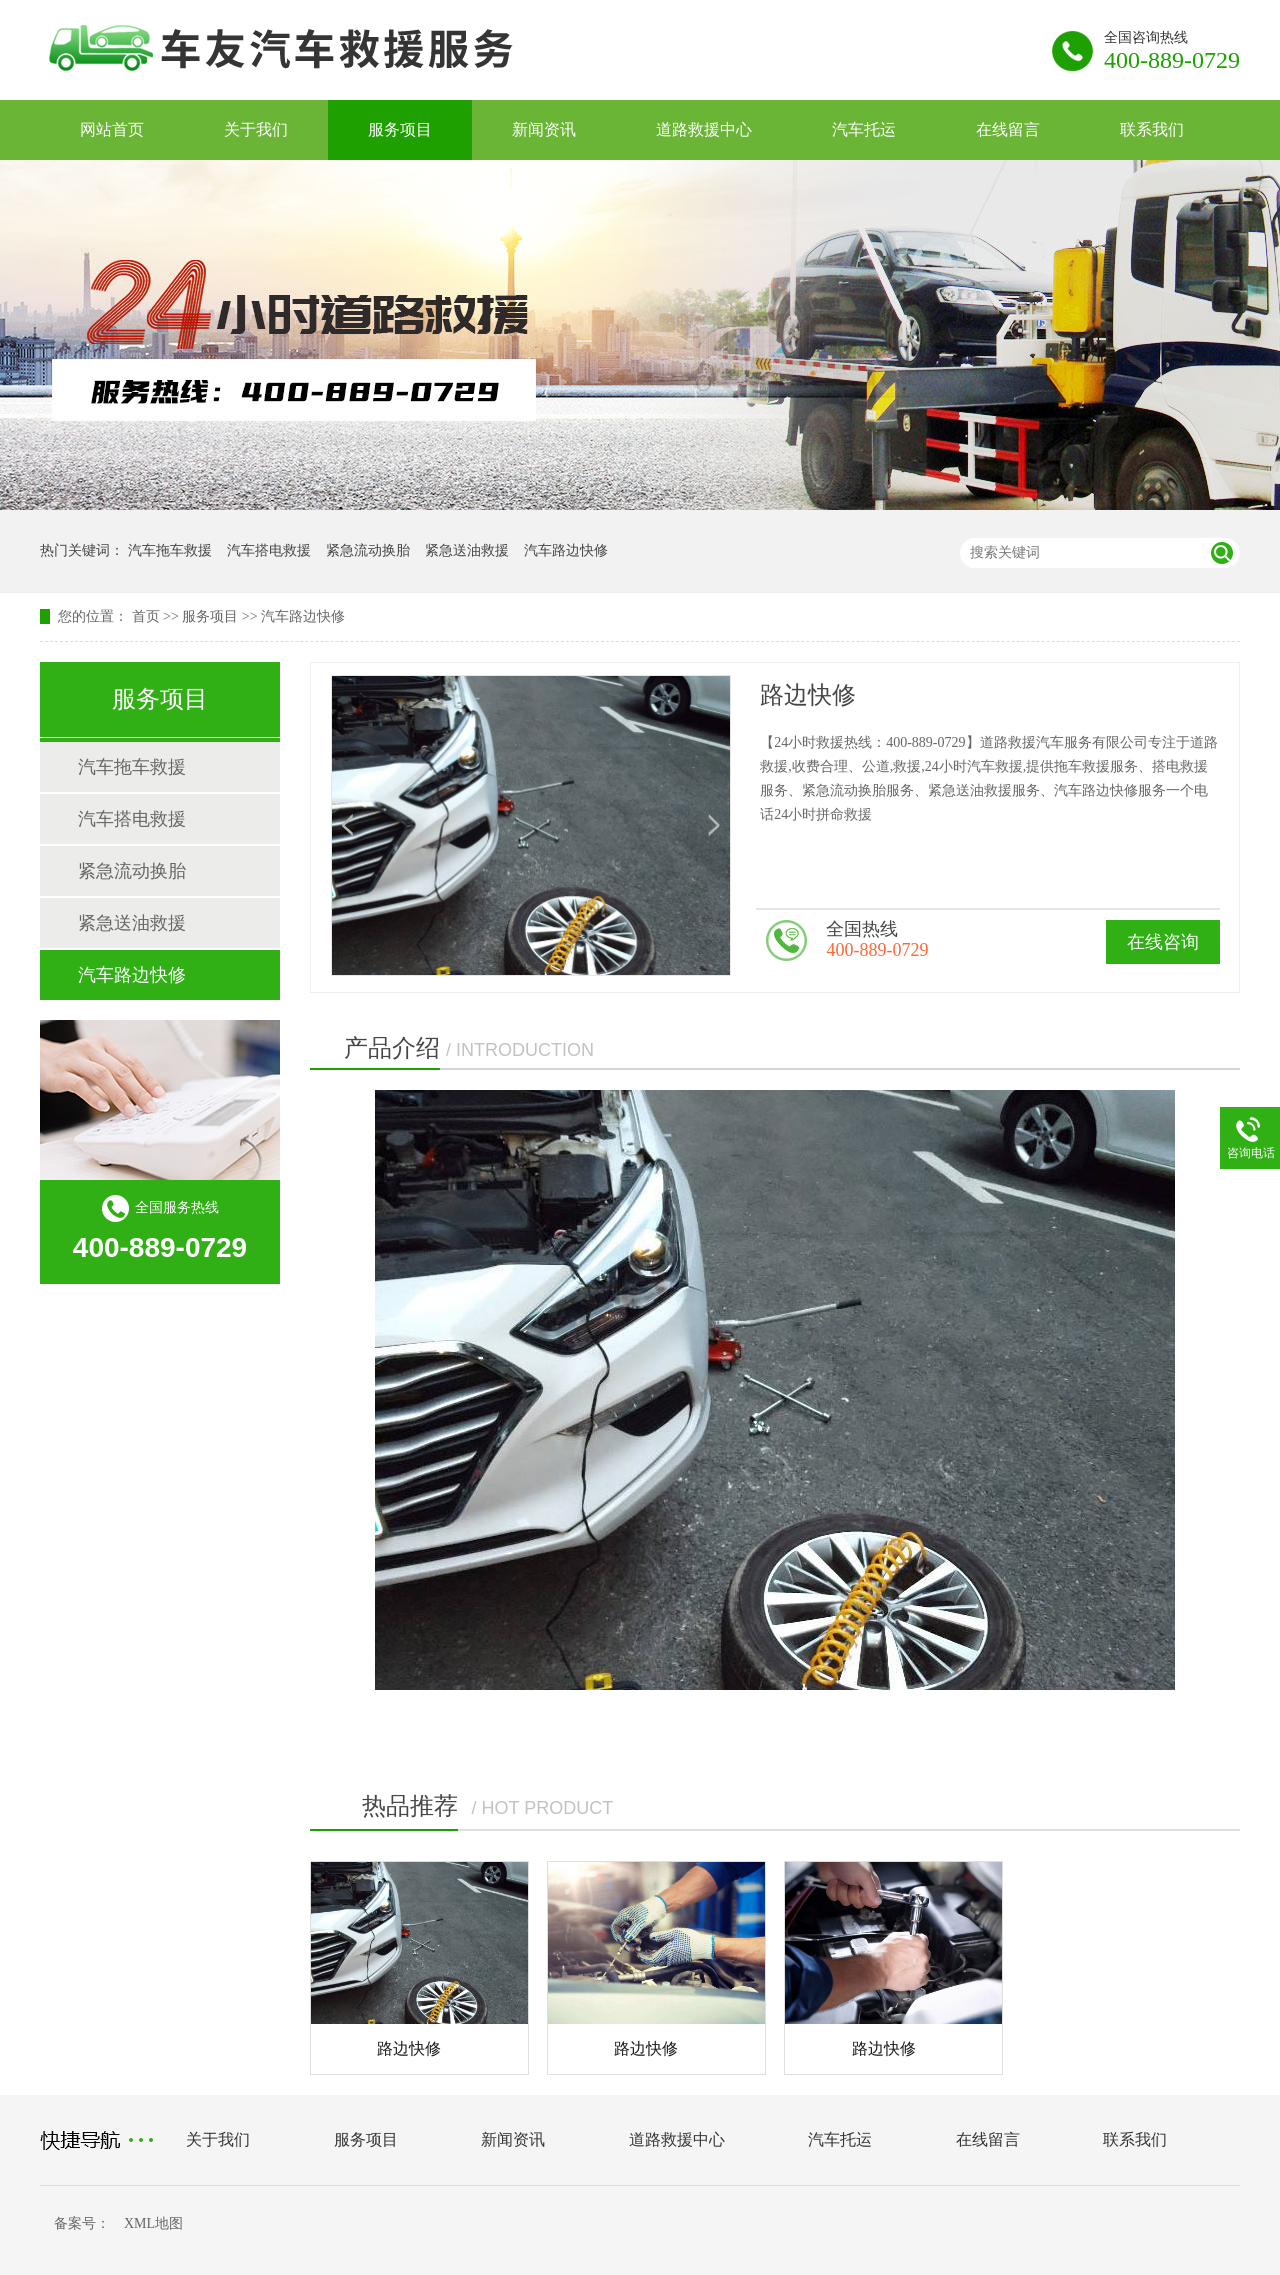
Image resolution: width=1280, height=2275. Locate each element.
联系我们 (1152, 129)
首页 (146, 616)
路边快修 (409, 2048)
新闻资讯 (544, 129)
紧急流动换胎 (368, 550)
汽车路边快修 (566, 550)
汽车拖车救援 (170, 550)
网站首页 (112, 129)
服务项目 (400, 129)
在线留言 (1008, 129)
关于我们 (256, 129)
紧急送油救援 (467, 550)
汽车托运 (864, 129)
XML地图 (153, 2223)
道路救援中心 (704, 129)
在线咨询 (1163, 942)
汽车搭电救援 (269, 550)
